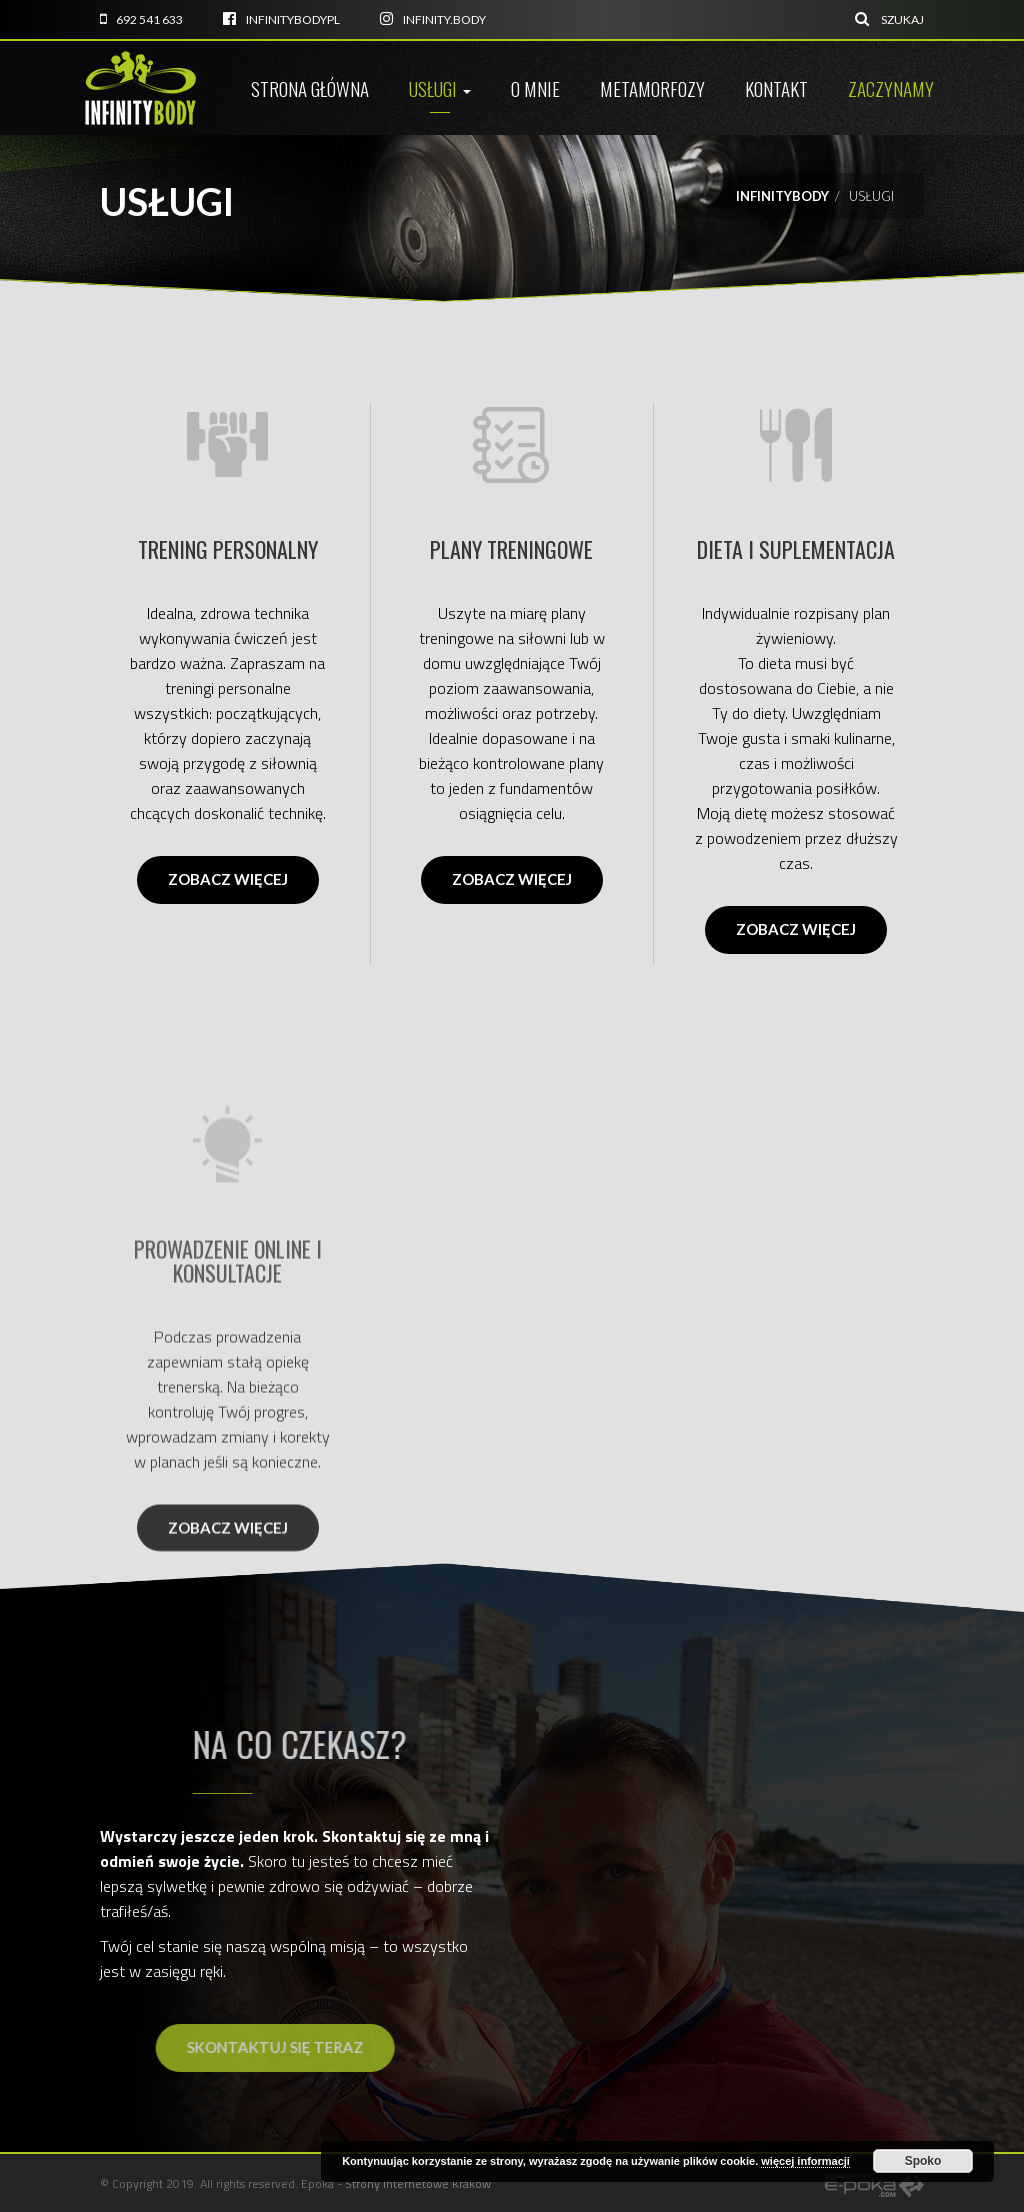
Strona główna (310, 88)
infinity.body (433, 19)
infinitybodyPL (281, 19)
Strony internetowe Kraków (418, 2183)
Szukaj (889, 19)
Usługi (440, 88)
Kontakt (776, 88)
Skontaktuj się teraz (344, 2047)
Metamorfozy (652, 88)
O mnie (535, 88)
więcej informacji (805, 2161)
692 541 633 (141, 19)
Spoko (923, 2161)
